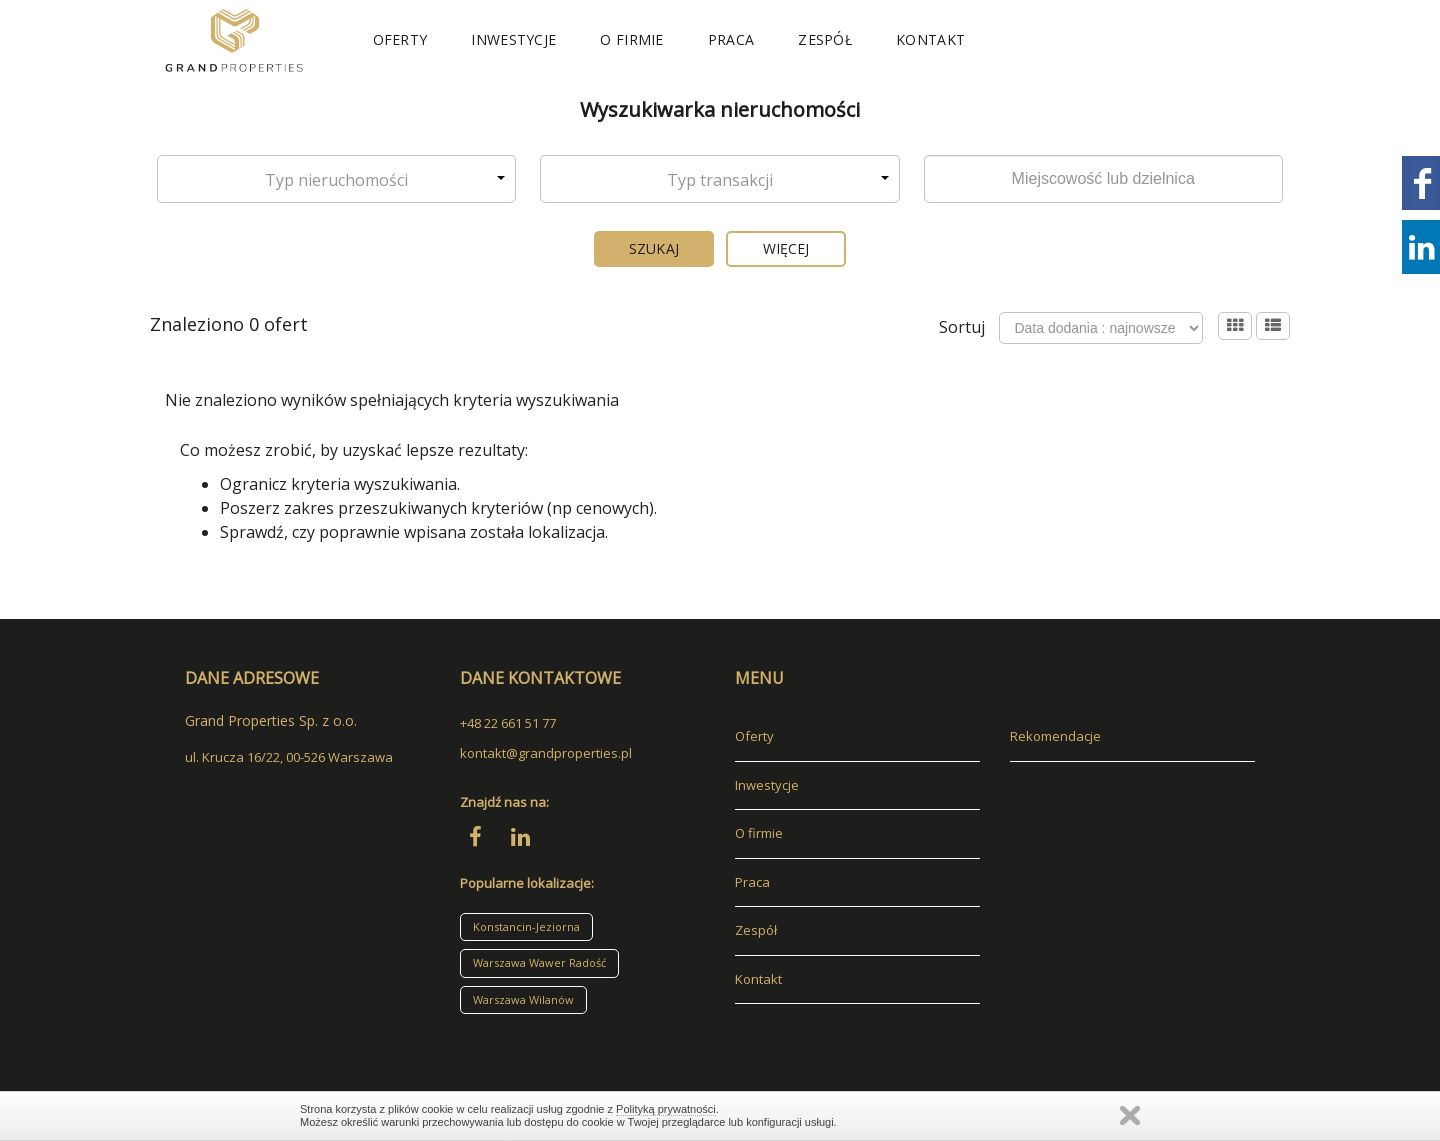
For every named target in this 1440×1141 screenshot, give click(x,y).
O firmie (631, 39)
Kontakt (930, 39)
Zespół (825, 39)
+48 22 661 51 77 (508, 723)
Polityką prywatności (666, 1109)
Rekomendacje (1055, 736)
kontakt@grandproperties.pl (546, 753)
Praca (731, 39)
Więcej (786, 248)
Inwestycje (513, 39)
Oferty (400, 39)
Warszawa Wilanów (523, 999)
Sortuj (962, 327)
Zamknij (1130, 1115)
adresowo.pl (223, 1031)
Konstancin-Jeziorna (526, 926)
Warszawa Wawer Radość (539, 962)
